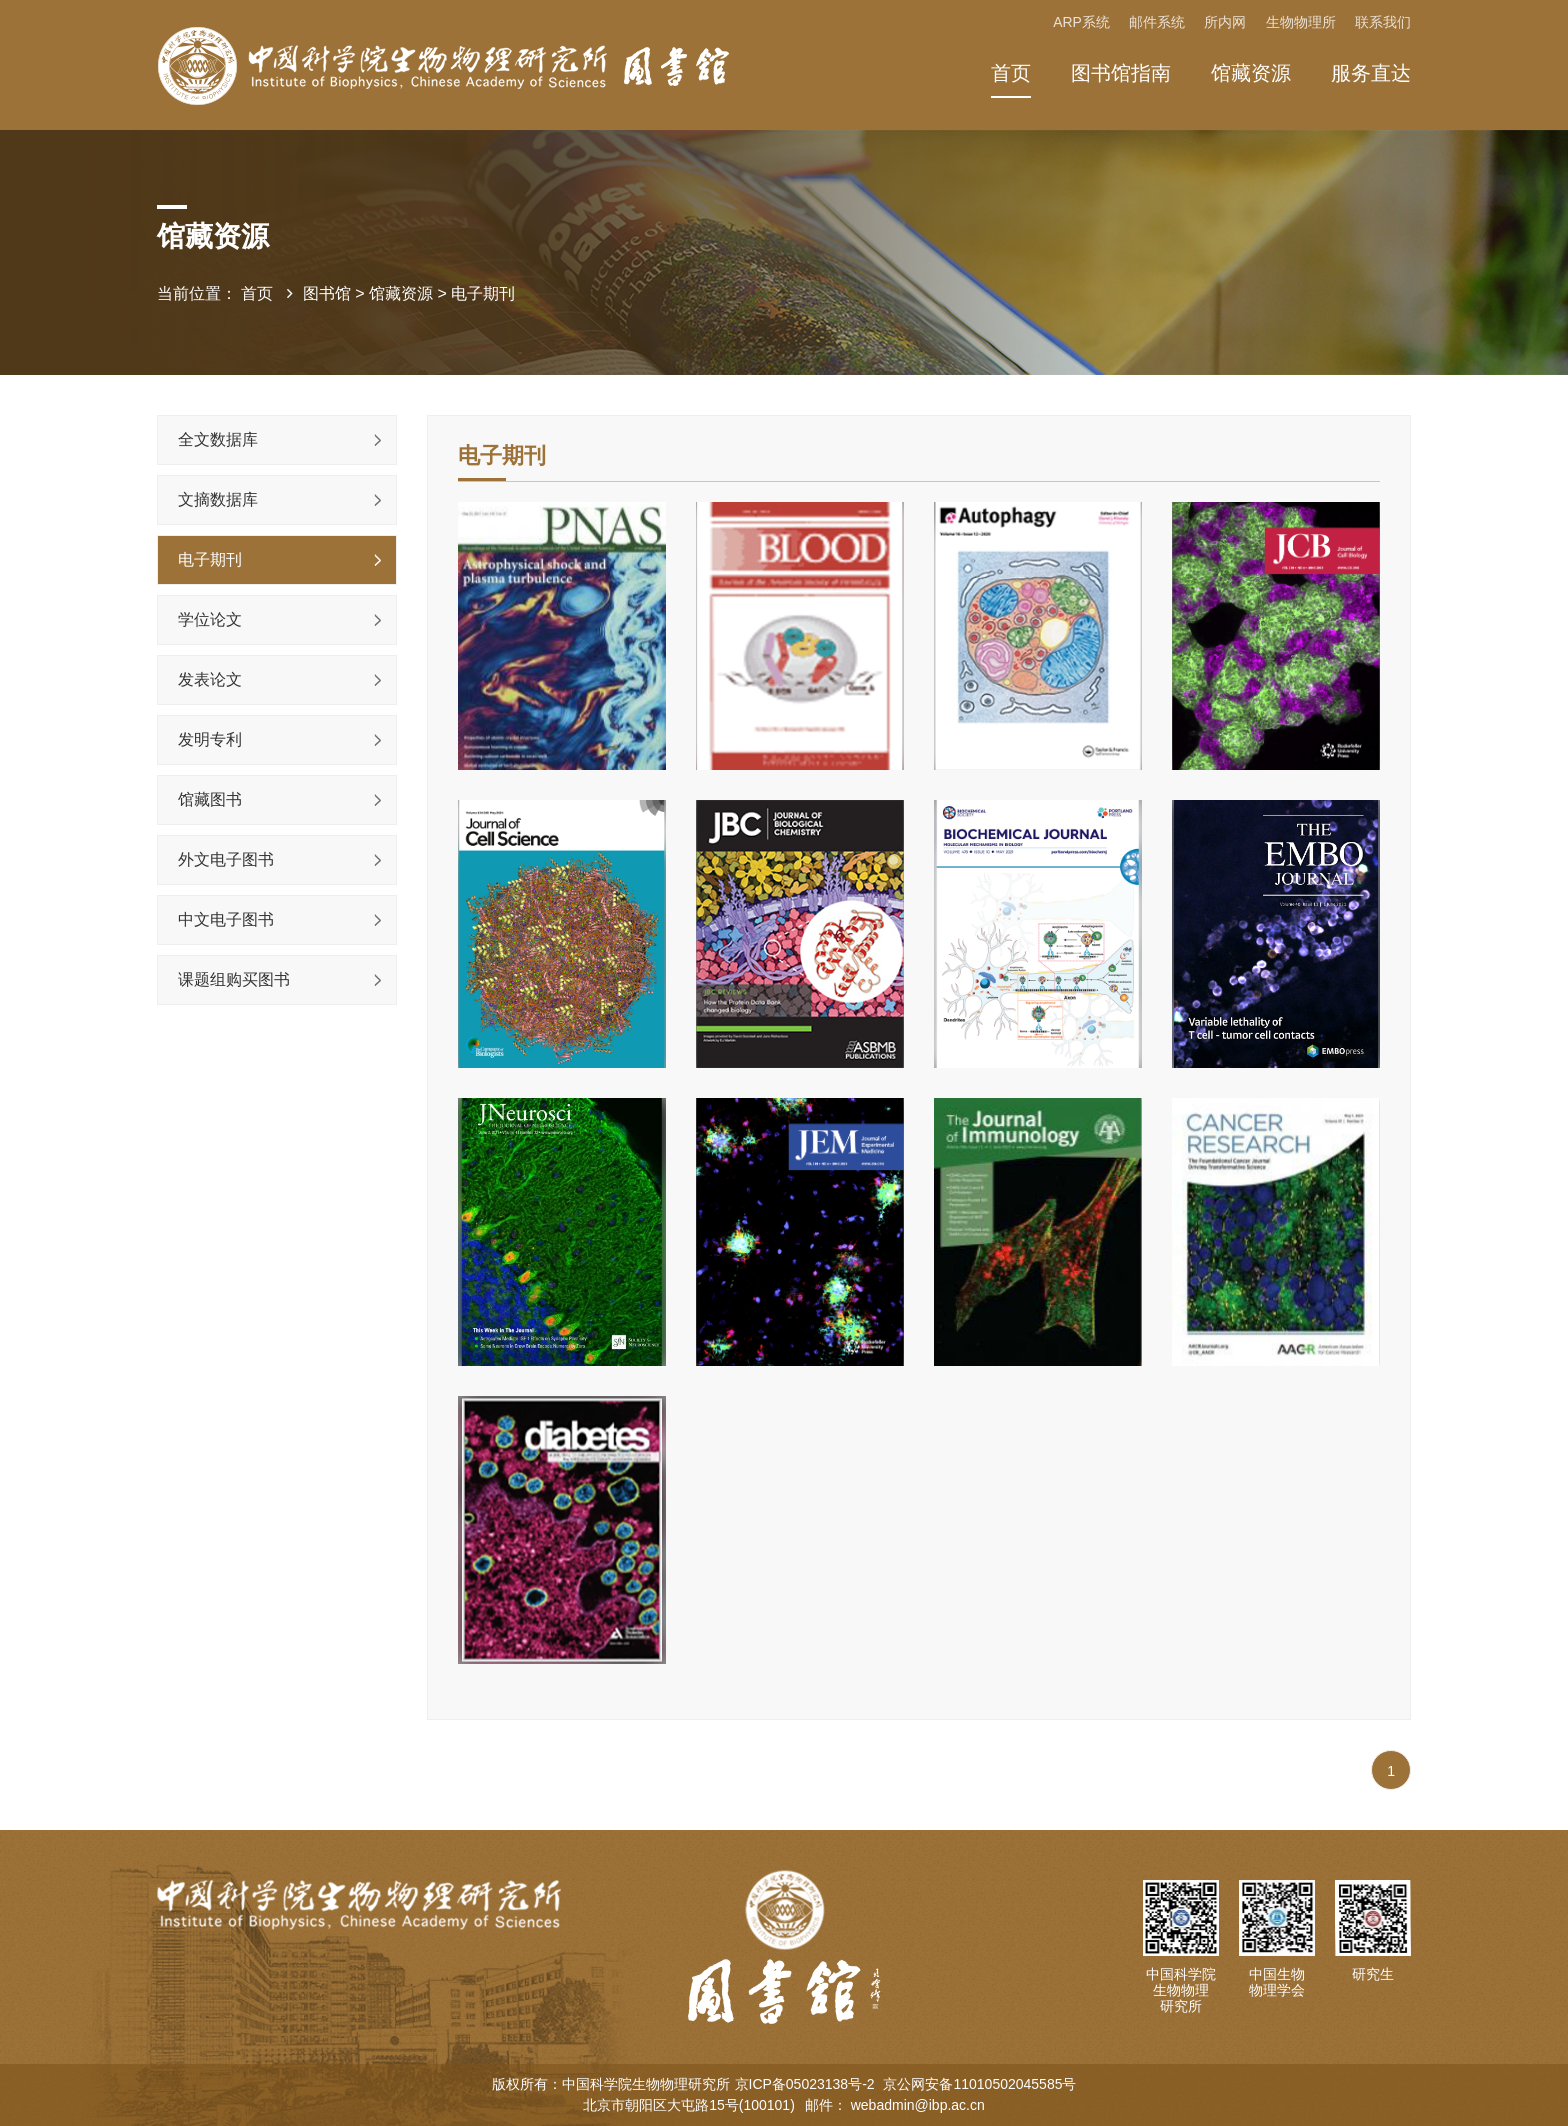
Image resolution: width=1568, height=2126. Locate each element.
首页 (1011, 73)
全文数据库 (218, 439)
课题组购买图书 (234, 979)
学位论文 (210, 619)
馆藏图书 (210, 799)
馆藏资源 (1251, 73)
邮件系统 (1155, 23)
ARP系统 (1078, 23)
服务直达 (1371, 73)
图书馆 (327, 294)
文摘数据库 (218, 499)
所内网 (1224, 23)
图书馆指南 (1121, 73)
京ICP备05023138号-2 (807, 2084)
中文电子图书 (226, 919)
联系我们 (1383, 23)
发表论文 (210, 679)
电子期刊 (483, 294)
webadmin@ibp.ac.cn (918, 2105)
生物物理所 (1300, 23)
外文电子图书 (226, 859)
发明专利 (210, 739)
